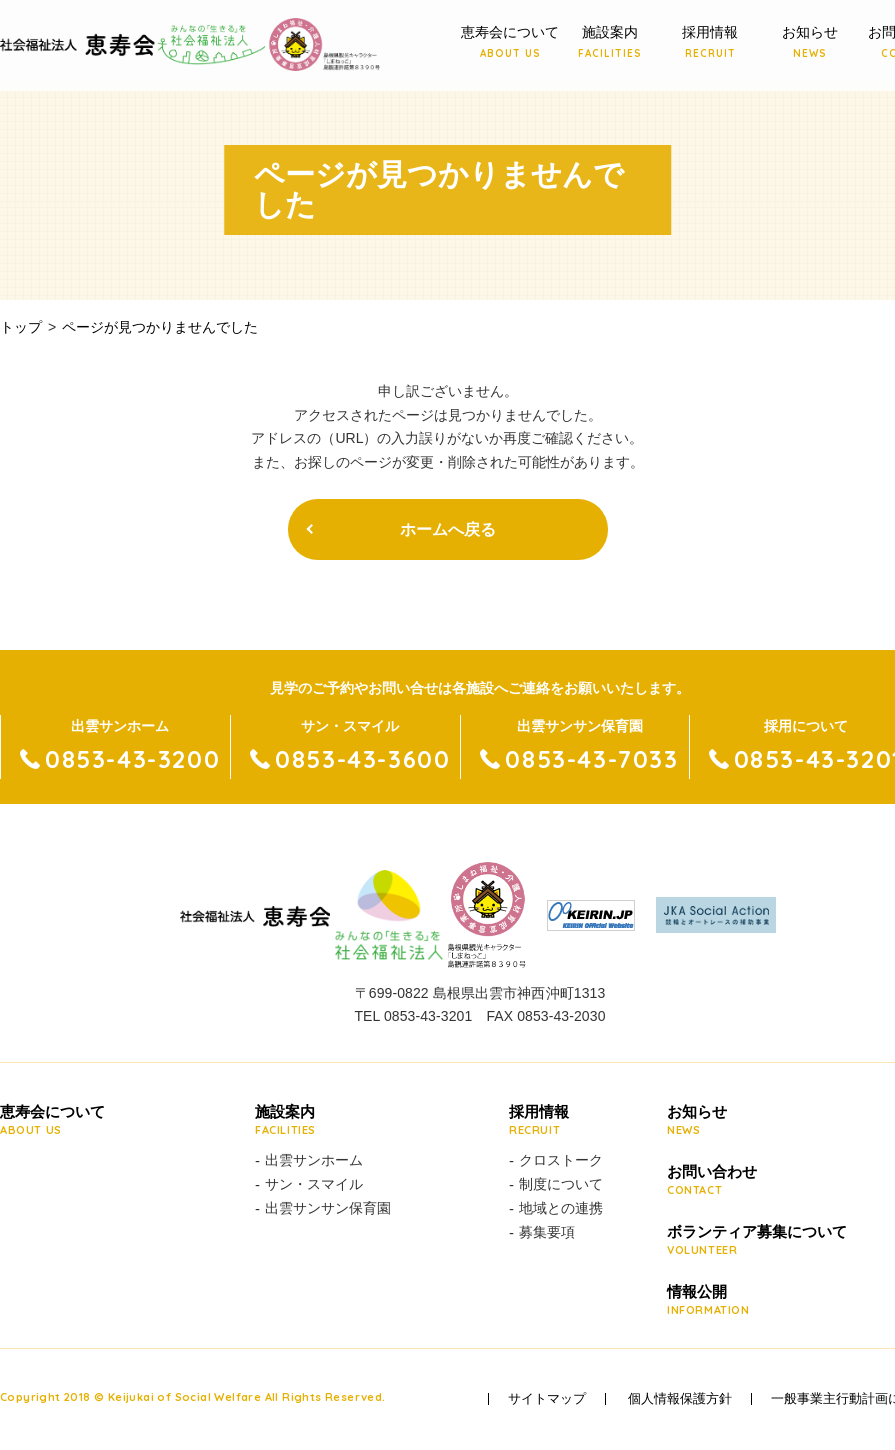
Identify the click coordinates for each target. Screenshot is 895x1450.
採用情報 (710, 43)
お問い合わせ (757, 1181)
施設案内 (610, 43)
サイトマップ (547, 1399)
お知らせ (810, 43)
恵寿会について (510, 43)
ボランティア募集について (757, 1241)
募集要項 (547, 1232)
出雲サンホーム (314, 1160)
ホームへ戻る (448, 529)
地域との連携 (561, 1208)
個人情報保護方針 (680, 1399)
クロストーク (561, 1160)
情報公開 (757, 1301)
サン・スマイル (314, 1184)
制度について (561, 1184)
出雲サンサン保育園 (328, 1208)
